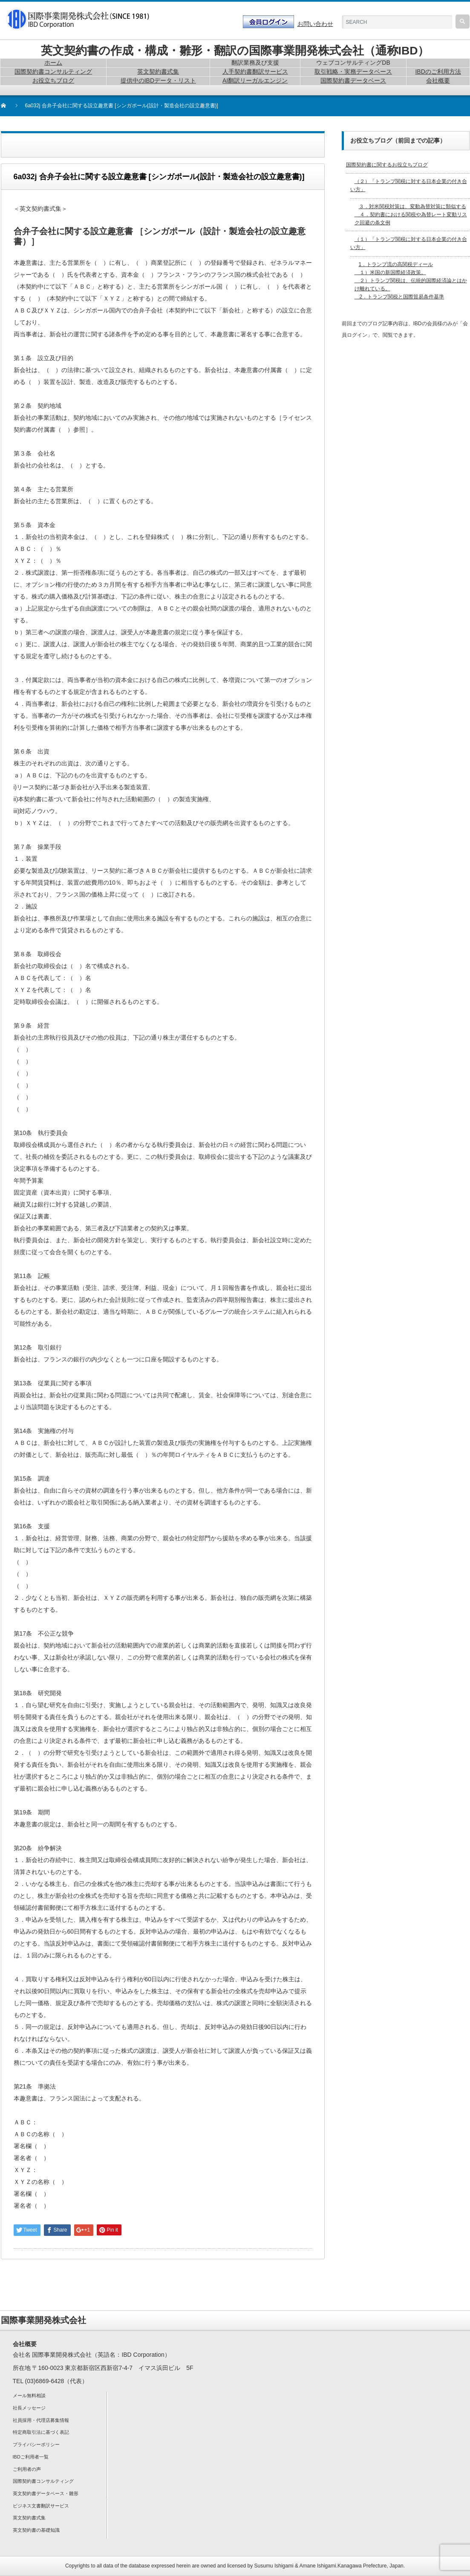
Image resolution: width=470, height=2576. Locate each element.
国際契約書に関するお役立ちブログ (387, 165)
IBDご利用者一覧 (31, 2456)
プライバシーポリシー (36, 2444)
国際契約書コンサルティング (43, 2481)
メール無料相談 (29, 2395)
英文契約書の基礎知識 (36, 2530)
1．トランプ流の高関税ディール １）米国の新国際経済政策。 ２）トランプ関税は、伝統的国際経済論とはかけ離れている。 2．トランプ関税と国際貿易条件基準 (411, 280)
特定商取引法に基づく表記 (41, 2432)
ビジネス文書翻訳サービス (41, 2505)
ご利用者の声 (27, 2469)
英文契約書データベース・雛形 (45, 2493)
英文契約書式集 (29, 2517)
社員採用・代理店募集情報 (41, 2420)
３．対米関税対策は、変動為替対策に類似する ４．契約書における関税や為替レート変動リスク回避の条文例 (411, 214)
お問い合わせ (315, 23)
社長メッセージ (29, 2407)
